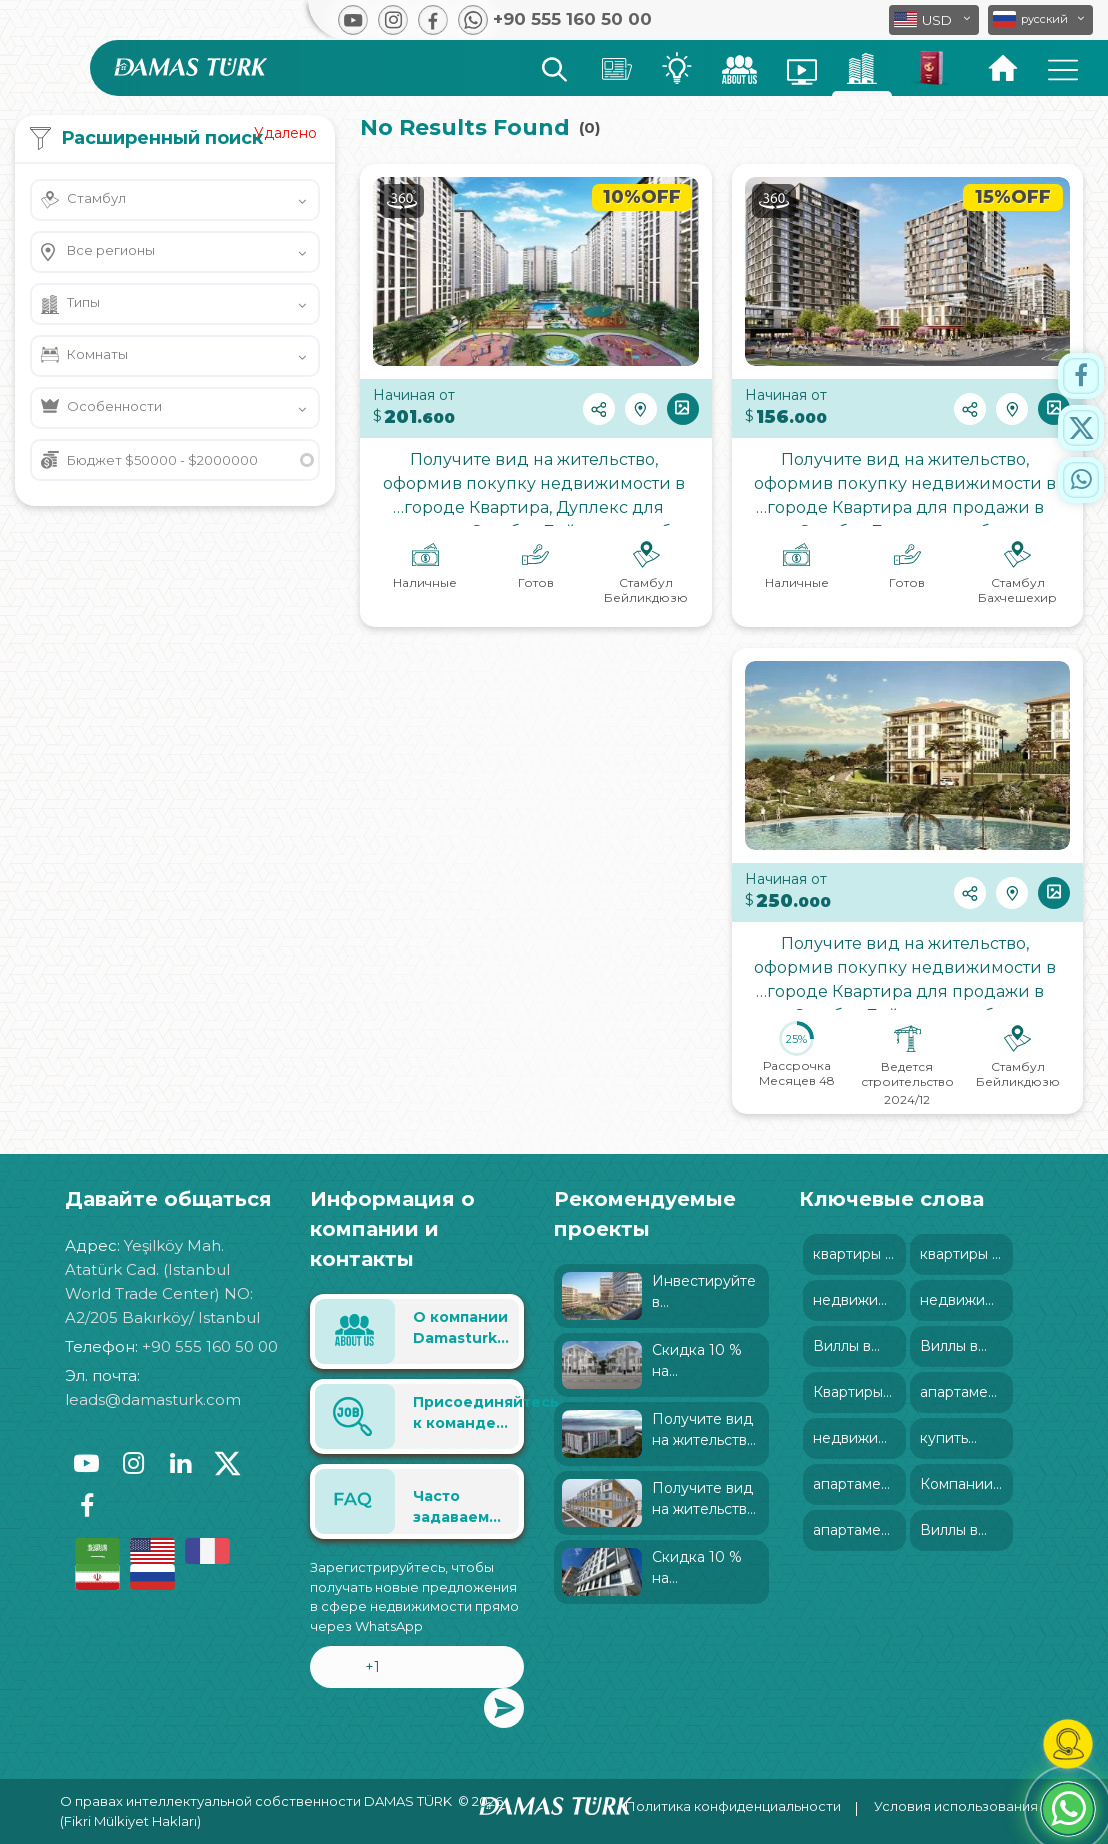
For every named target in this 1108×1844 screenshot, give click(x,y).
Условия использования (956, 1806)
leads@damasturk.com (153, 1399)
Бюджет (162, 460)
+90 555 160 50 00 (210, 1346)
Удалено (285, 133)
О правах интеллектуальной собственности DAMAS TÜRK (256, 1801)
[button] (1040, 20)
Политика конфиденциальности (733, 1806)
